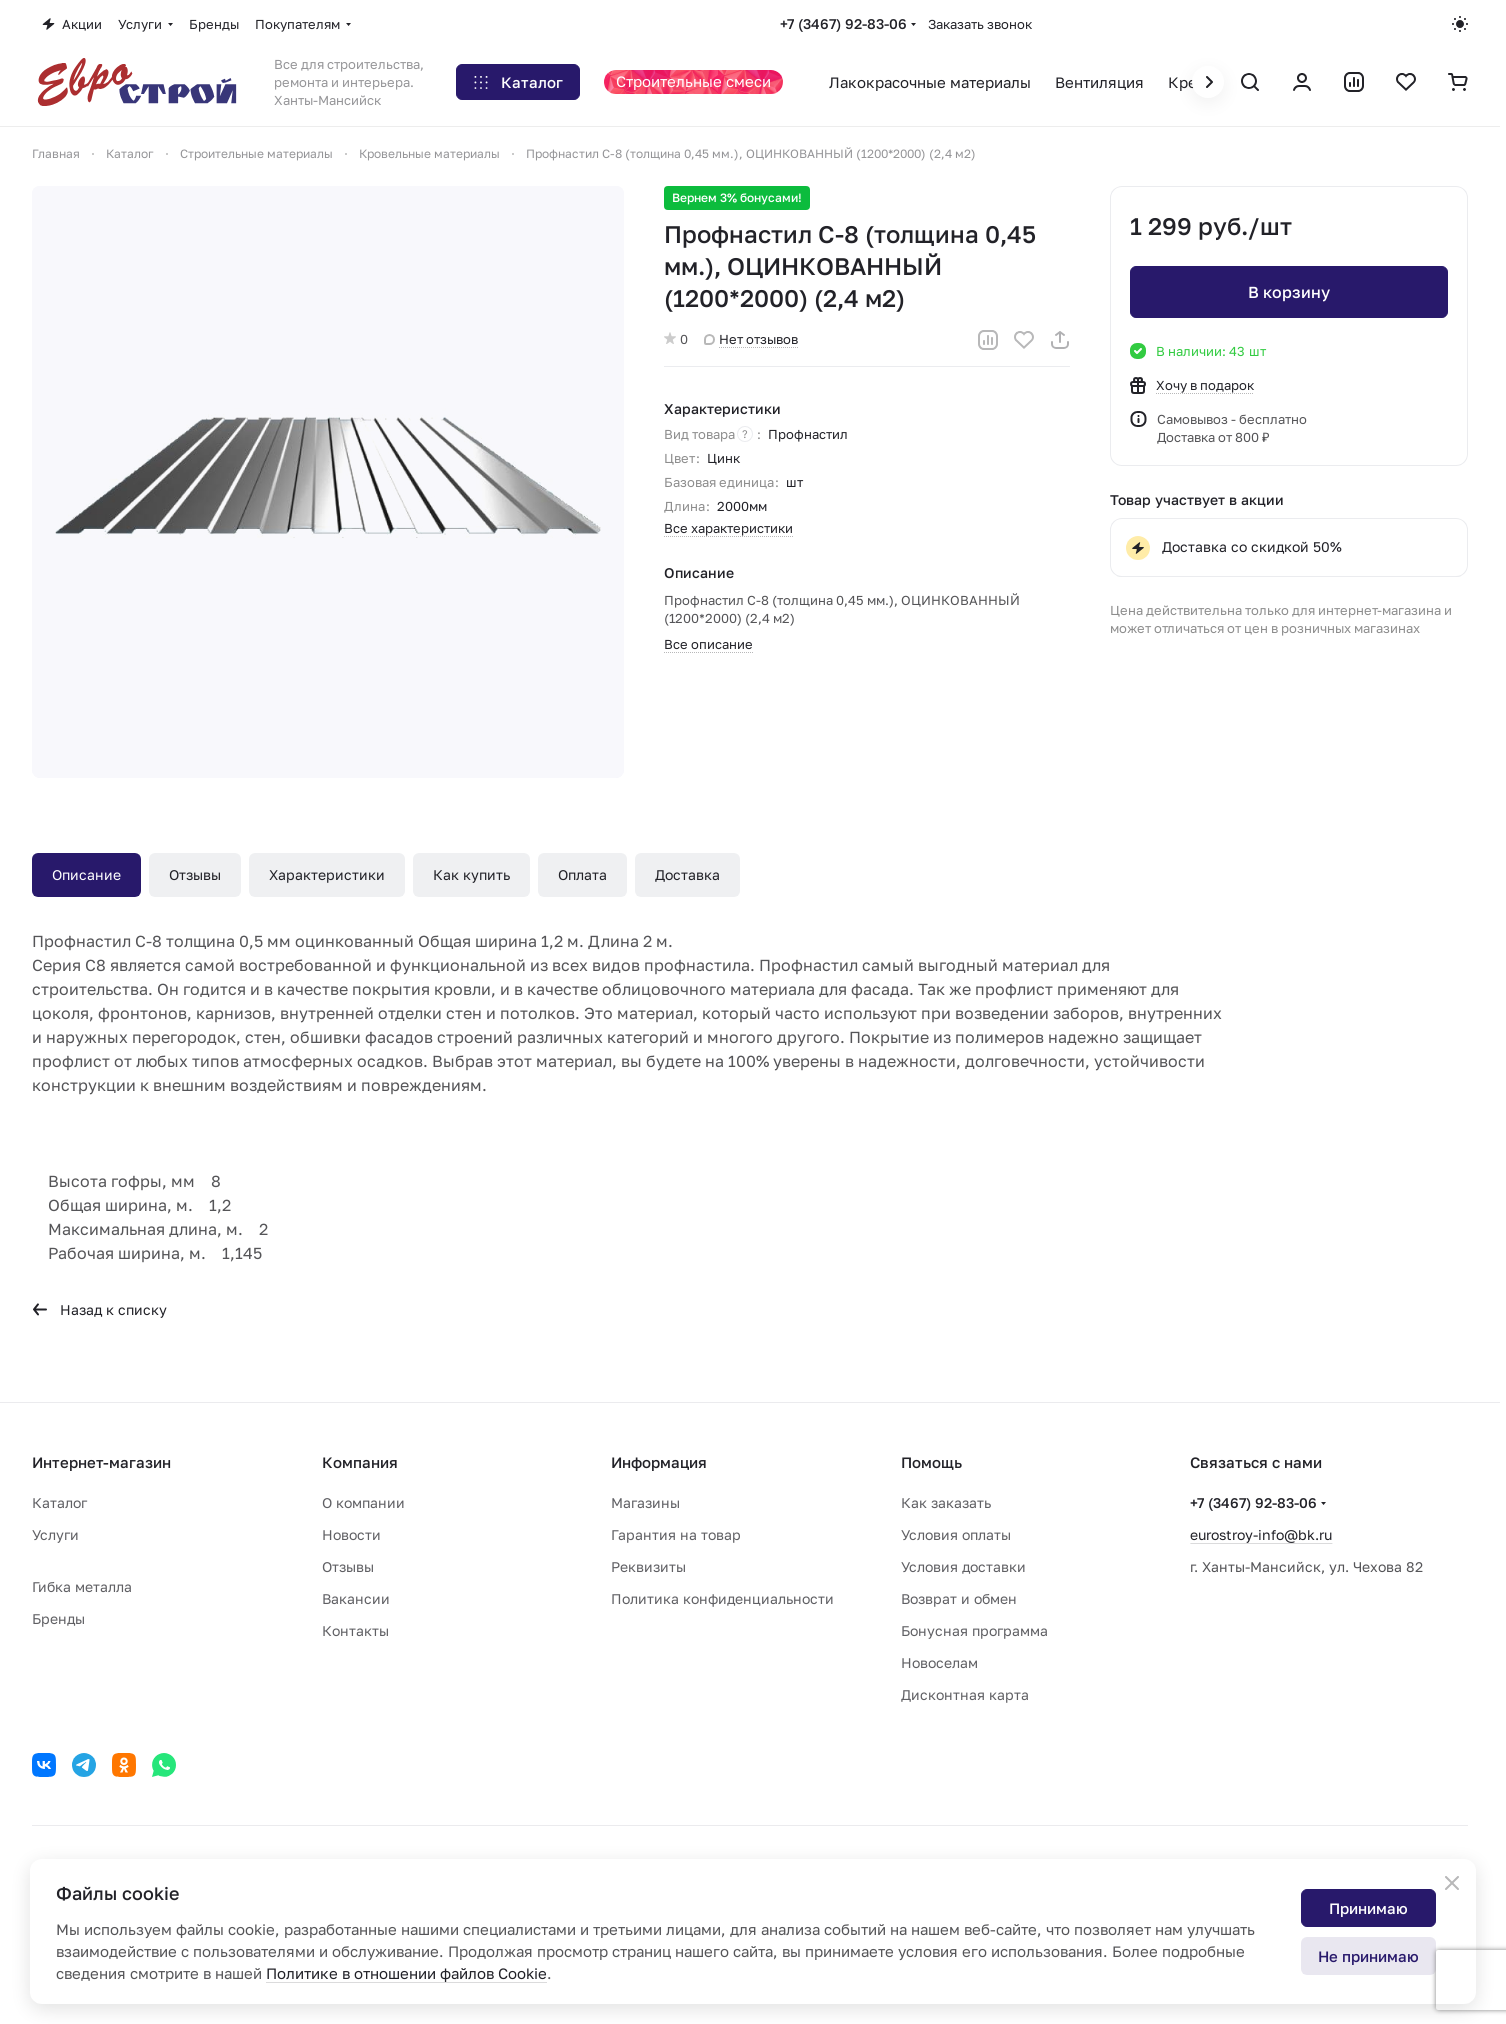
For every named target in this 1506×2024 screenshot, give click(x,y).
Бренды (58, 1618)
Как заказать (946, 1502)
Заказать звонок (980, 24)
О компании (363, 1502)
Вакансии (356, 1598)
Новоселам (939, 1662)
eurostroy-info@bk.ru (1261, 1534)
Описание (86, 874)
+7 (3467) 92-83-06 (843, 23)
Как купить (471, 874)
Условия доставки (963, 1566)
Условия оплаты (956, 1534)
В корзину (1289, 292)
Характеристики (327, 874)
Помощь (931, 1462)
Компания (360, 1462)
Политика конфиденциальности (722, 1598)
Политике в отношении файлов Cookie (406, 1973)
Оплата (582, 874)
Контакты (355, 1630)
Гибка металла (82, 1586)
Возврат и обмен (959, 1598)
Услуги (55, 1534)
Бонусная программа (974, 1630)
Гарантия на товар (676, 1534)
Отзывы (195, 874)
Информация (659, 1462)
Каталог (59, 1502)
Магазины (645, 1502)
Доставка (687, 874)
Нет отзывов (751, 339)
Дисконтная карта (965, 1694)
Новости (351, 1534)
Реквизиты (648, 1566)
